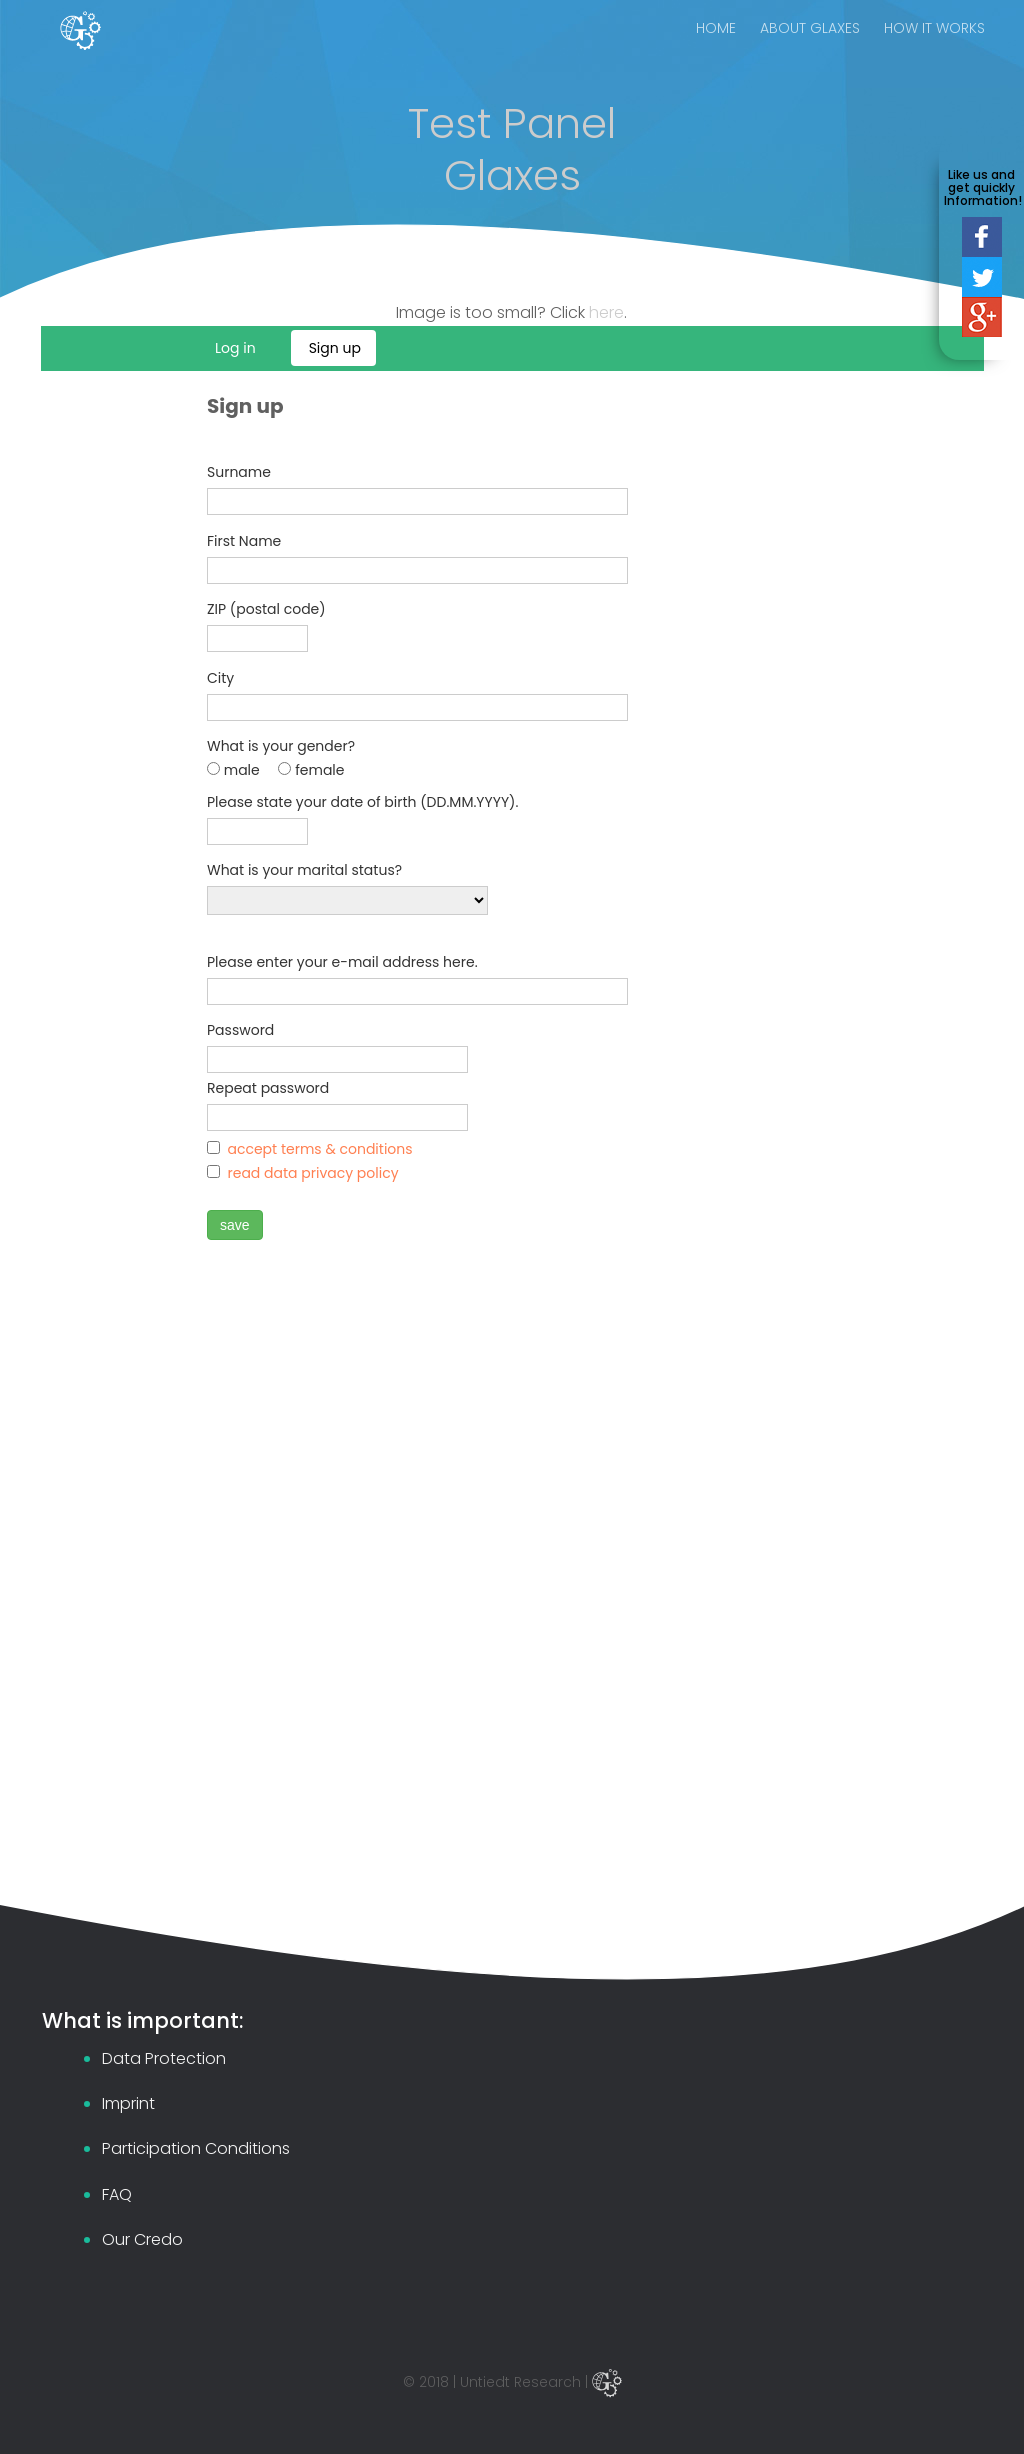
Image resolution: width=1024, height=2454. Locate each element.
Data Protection (164, 2058)
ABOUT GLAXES (810, 50)
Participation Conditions (196, 2148)
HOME (716, 50)
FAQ (117, 2194)
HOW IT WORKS (934, 50)
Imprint (128, 2103)
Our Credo (142, 2239)
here (606, 312)
